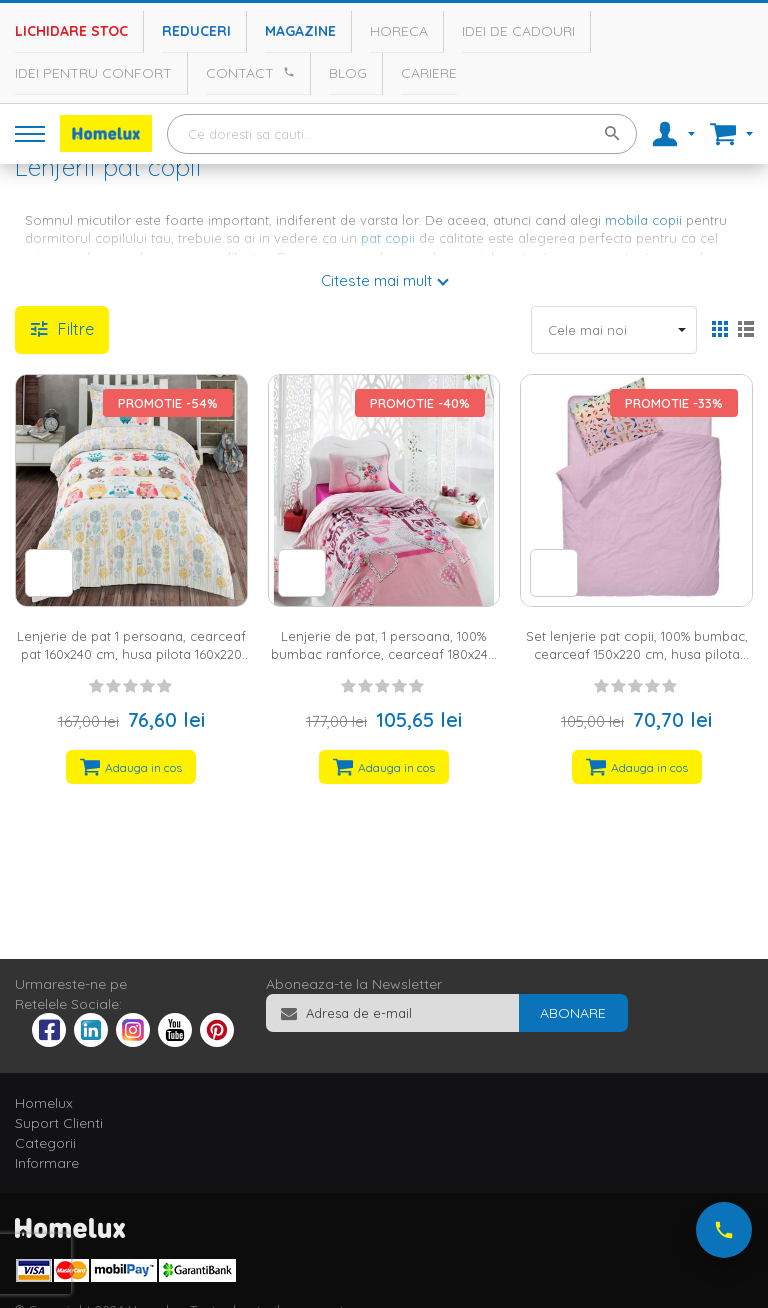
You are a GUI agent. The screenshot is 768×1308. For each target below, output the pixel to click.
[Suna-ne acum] (724, 1230)
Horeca (399, 31)
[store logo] (106, 133)
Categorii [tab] (45, 1143)
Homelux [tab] (44, 1103)
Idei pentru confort (93, 73)
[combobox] (402, 134)
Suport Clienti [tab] (59, 1123)
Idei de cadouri (518, 31)
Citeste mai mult (376, 280)
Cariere (429, 73)
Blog (348, 73)
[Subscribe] (573, 1013)
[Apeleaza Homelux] (286, 72)
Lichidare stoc (71, 31)
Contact (240, 73)
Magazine (300, 31)
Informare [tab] (47, 1163)
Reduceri (196, 31)
